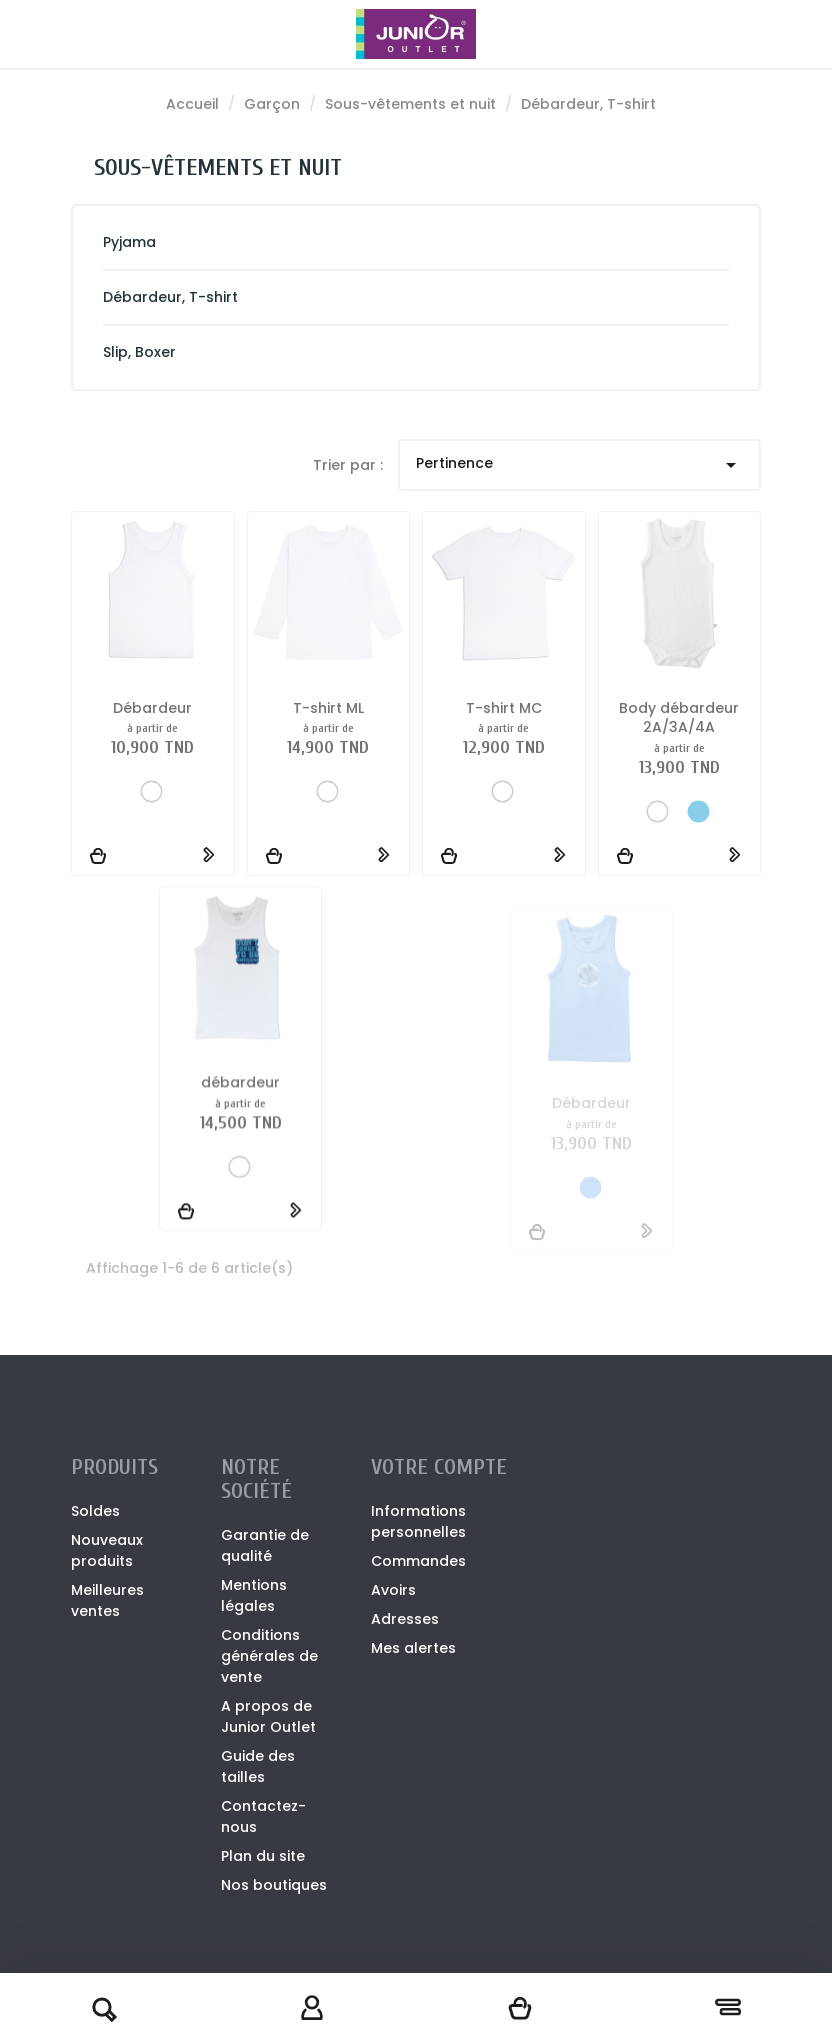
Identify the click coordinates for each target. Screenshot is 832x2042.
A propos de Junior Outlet (268, 1716)
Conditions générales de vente (269, 1656)
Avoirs (393, 1590)
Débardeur (152, 708)
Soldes (95, 1511)
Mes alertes (413, 1648)
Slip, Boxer (139, 352)
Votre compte (439, 1467)
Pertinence (580, 465)
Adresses (405, 1619)
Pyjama (129, 242)
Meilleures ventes (107, 1600)
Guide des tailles (258, 1766)
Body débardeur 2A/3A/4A (679, 731)
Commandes (418, 1561)
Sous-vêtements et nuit (218, 167)
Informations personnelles (418, 1521)
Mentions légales (254, 1595)
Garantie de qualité (265, 1545)
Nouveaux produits (107, 1550)
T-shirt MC (504, 708)
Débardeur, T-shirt (170, 297)
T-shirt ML (328, 708)
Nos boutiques (274, 1885)
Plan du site (263, 1856)
